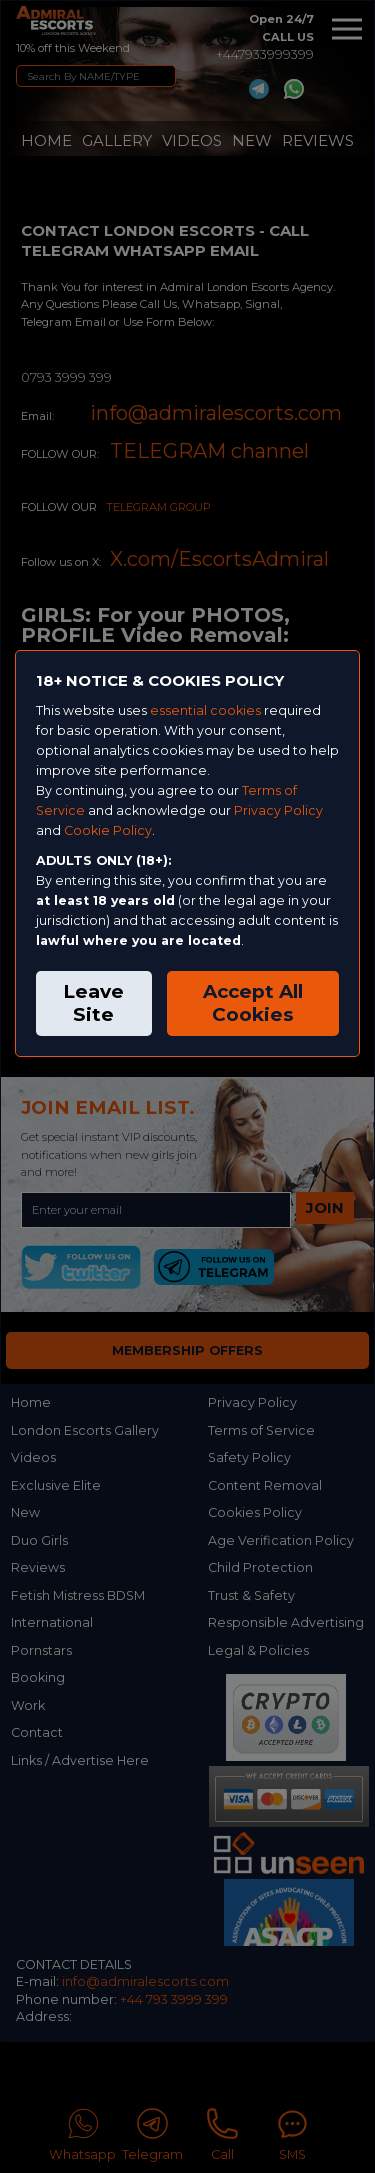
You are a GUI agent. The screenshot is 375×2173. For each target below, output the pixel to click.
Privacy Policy (278, 810)
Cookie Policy (108, 830)
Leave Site (93, 1003)
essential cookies (205, 710)
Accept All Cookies (253, 1003)
